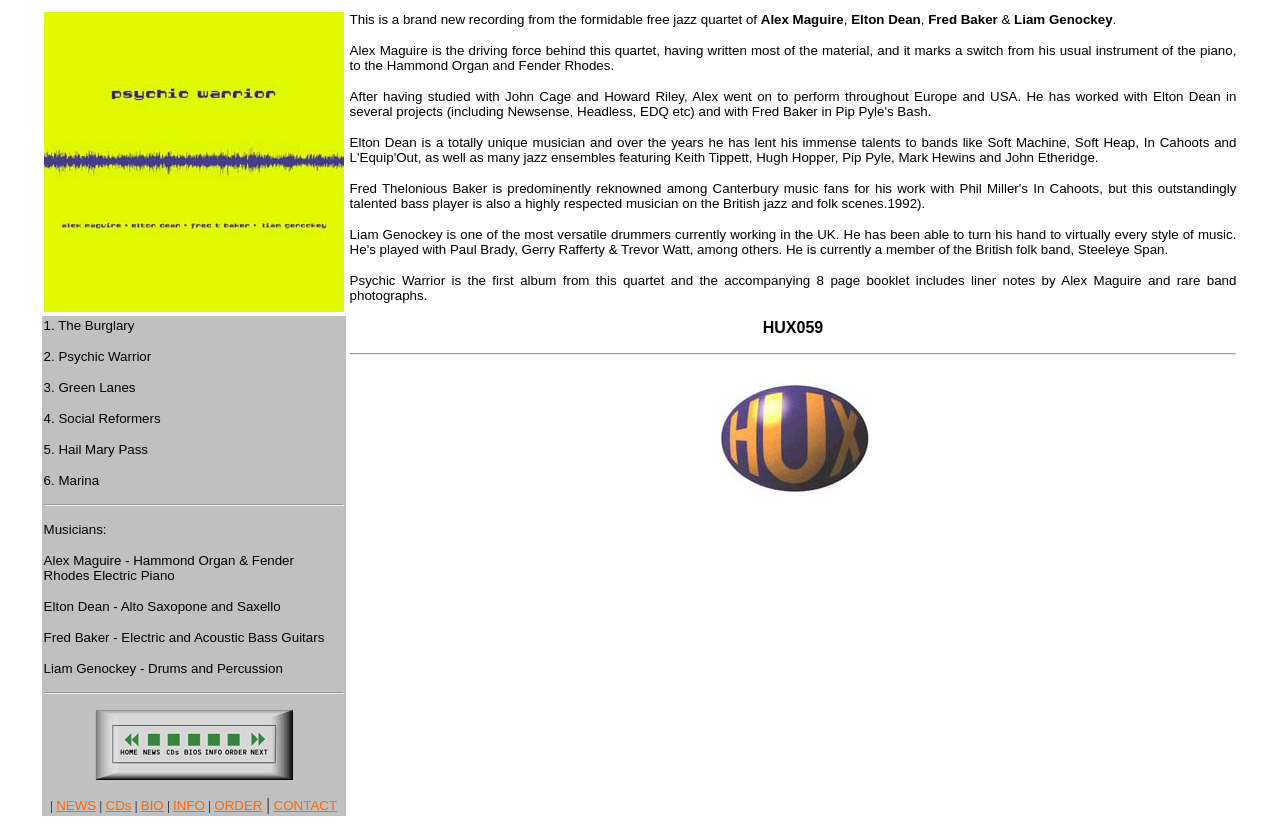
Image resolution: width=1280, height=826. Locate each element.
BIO (152, 805)
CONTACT (305, 805)
